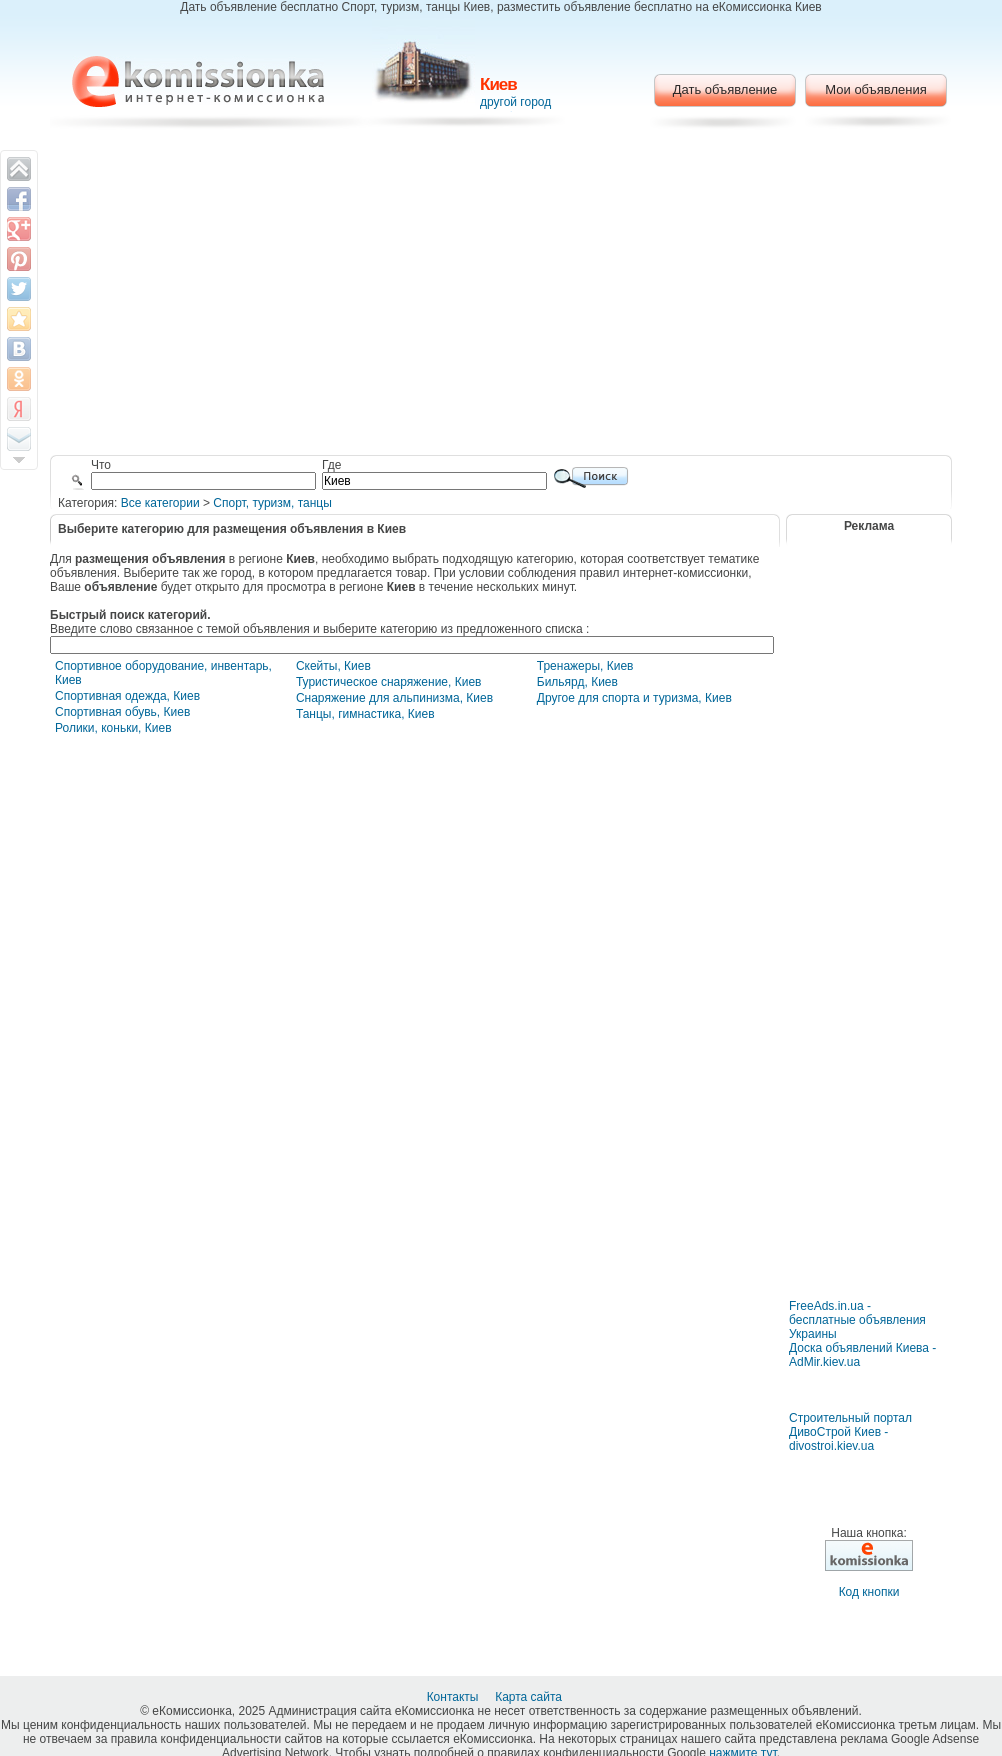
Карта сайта (530, 1697)
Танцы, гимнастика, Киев (365, 714)
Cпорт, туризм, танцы (272, 503)
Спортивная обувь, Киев (122, 712)
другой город (515, 102)
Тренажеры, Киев (585, 666)
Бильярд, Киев (577, 682)
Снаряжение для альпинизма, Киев (394, 698)
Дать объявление (725, 89)
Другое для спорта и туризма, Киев (634, 698)
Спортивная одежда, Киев (127, 696)
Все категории (160, 503)
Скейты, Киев (333, 666)
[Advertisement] (501, 295)
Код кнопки (869, 1592)
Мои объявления (875, 89)
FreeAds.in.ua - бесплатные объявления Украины (857, 1320)
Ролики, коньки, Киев (113, 728)
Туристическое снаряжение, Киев (389, 682)
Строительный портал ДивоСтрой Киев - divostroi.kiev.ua (850, 1432)
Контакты (454, 1697)
